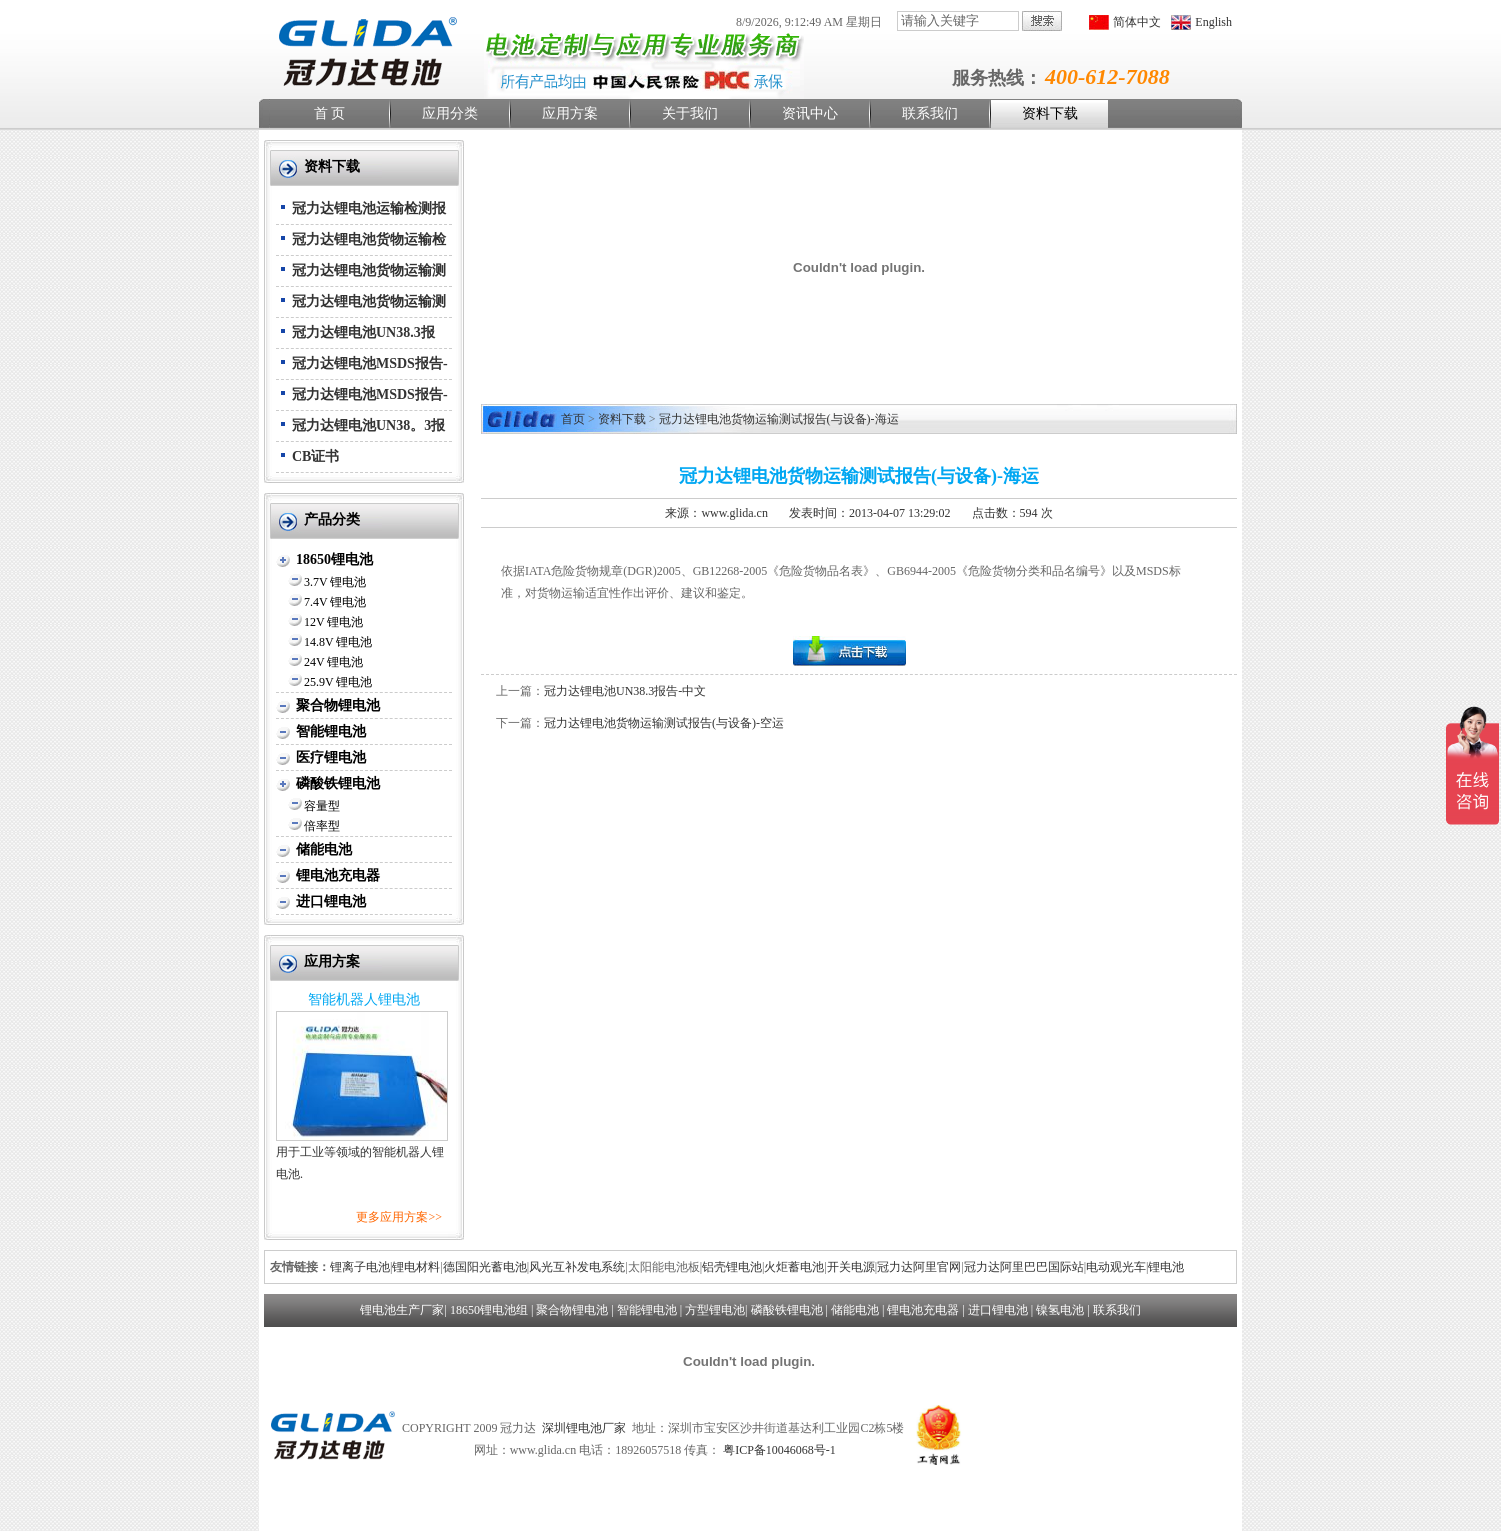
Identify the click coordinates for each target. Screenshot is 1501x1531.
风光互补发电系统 (577, 1267)
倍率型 (322, 826)
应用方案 (570, 113)
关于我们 (690, 113)
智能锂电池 (331, 731)
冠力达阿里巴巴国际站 (1024, 1267)
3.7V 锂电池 (335, 582)
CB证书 (315, 456)
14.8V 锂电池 (338, 642)
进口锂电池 (331, 901)
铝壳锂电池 (732, 1267)
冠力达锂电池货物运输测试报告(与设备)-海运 (779, 419)
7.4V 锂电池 (335, 602)
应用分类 (450, 113)
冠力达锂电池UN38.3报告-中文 (625, 691)
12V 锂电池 (333, 622)
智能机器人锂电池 (364, 999)
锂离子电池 (360, 1267)
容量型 (322, 806)
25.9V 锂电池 (338, 682)
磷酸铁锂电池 (338, 783)
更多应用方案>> (399, 1217)
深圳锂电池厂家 (584, 1428)
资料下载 (1050, 113)
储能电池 (324, 849)
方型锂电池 (715, 1310)
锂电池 (1166, 1267)
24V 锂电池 (333, 662)
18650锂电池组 (489, 1310)
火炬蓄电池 (794, 1267)
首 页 (330, 113)
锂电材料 (416, 1267)
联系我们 (930, 113)
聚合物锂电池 (338, 705)
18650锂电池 (334, 559)
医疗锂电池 (331, 757)
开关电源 (851, 1267)
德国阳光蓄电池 (485, 1267)
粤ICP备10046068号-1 (779, 1450)
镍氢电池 (1060, 1310)
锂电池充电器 (338, 875)
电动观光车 (1116, 1267)
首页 (573, 419)
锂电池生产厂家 (402, 1310)
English (1213, 22)
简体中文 (1137, 22)
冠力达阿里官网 (919, 1267)
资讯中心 (810, 113)
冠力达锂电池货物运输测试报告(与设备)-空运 (664, 723)
